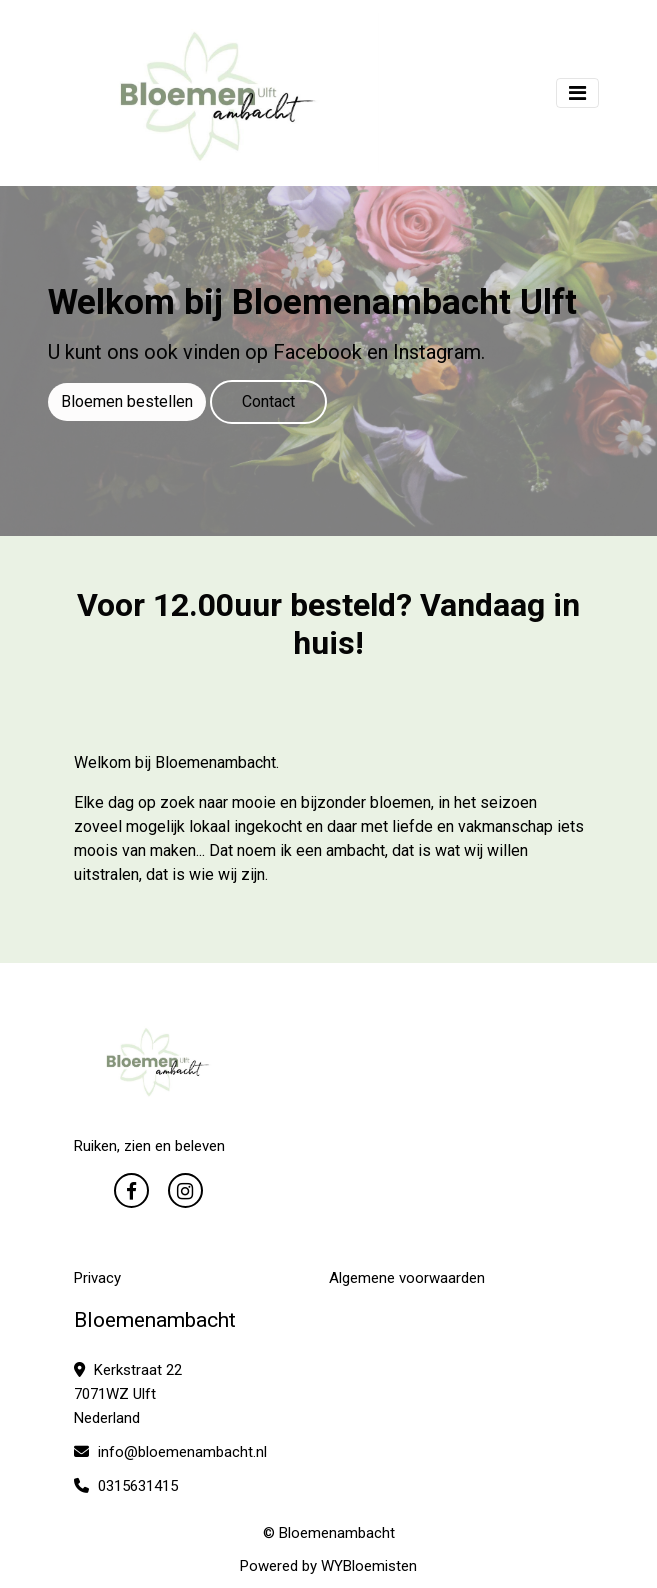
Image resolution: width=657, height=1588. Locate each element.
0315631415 (126, 1486)
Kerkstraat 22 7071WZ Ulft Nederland (128, 1394)
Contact (268, 401)
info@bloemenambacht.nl (170, 1452)
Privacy (97, 1278)
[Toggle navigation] (577, 93)
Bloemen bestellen (127, 401)
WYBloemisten (369, 1566)
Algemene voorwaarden (407, 1278)
